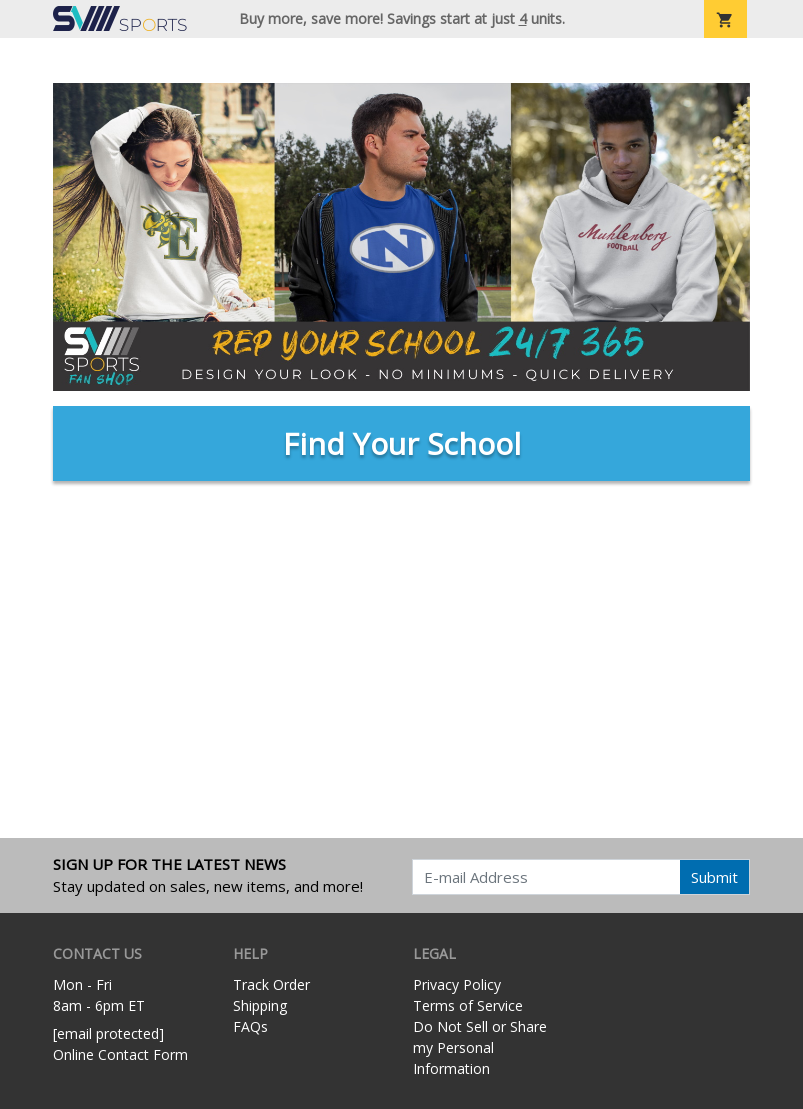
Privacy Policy (457, 984)
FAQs (250, 1026)
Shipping (260, 1005)
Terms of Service (468, 1005)
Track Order (271, 984)
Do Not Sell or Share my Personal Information (480, 1047)
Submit (714, 877)
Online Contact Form (120, 1054)
